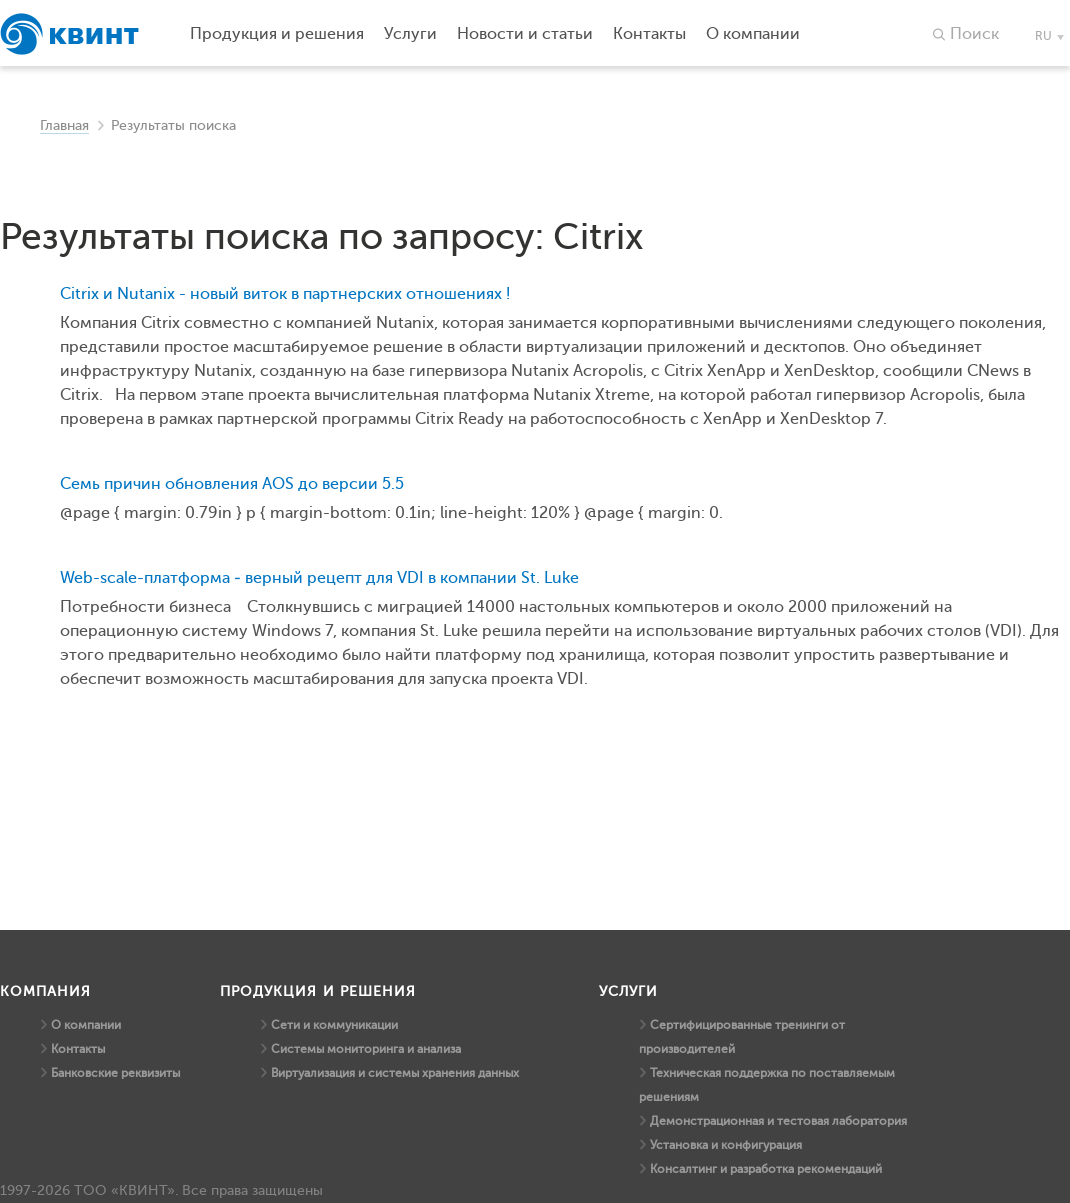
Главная (64, 125)
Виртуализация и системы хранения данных (395, 1073)
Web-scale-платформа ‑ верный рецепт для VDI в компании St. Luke (319, 578)
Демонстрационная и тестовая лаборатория (778, 1121)
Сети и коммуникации (334, 1025)
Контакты (78, 1049)
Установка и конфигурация (726, 1145)
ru (1043, 36)
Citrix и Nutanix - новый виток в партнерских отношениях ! (285, 294)
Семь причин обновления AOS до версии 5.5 (232, 484)
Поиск (974, 34)
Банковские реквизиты (115, 1073)
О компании (86, 1025)
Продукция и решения (277, 34)
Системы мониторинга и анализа (366, 1049)
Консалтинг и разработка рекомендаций (766, 1169)
